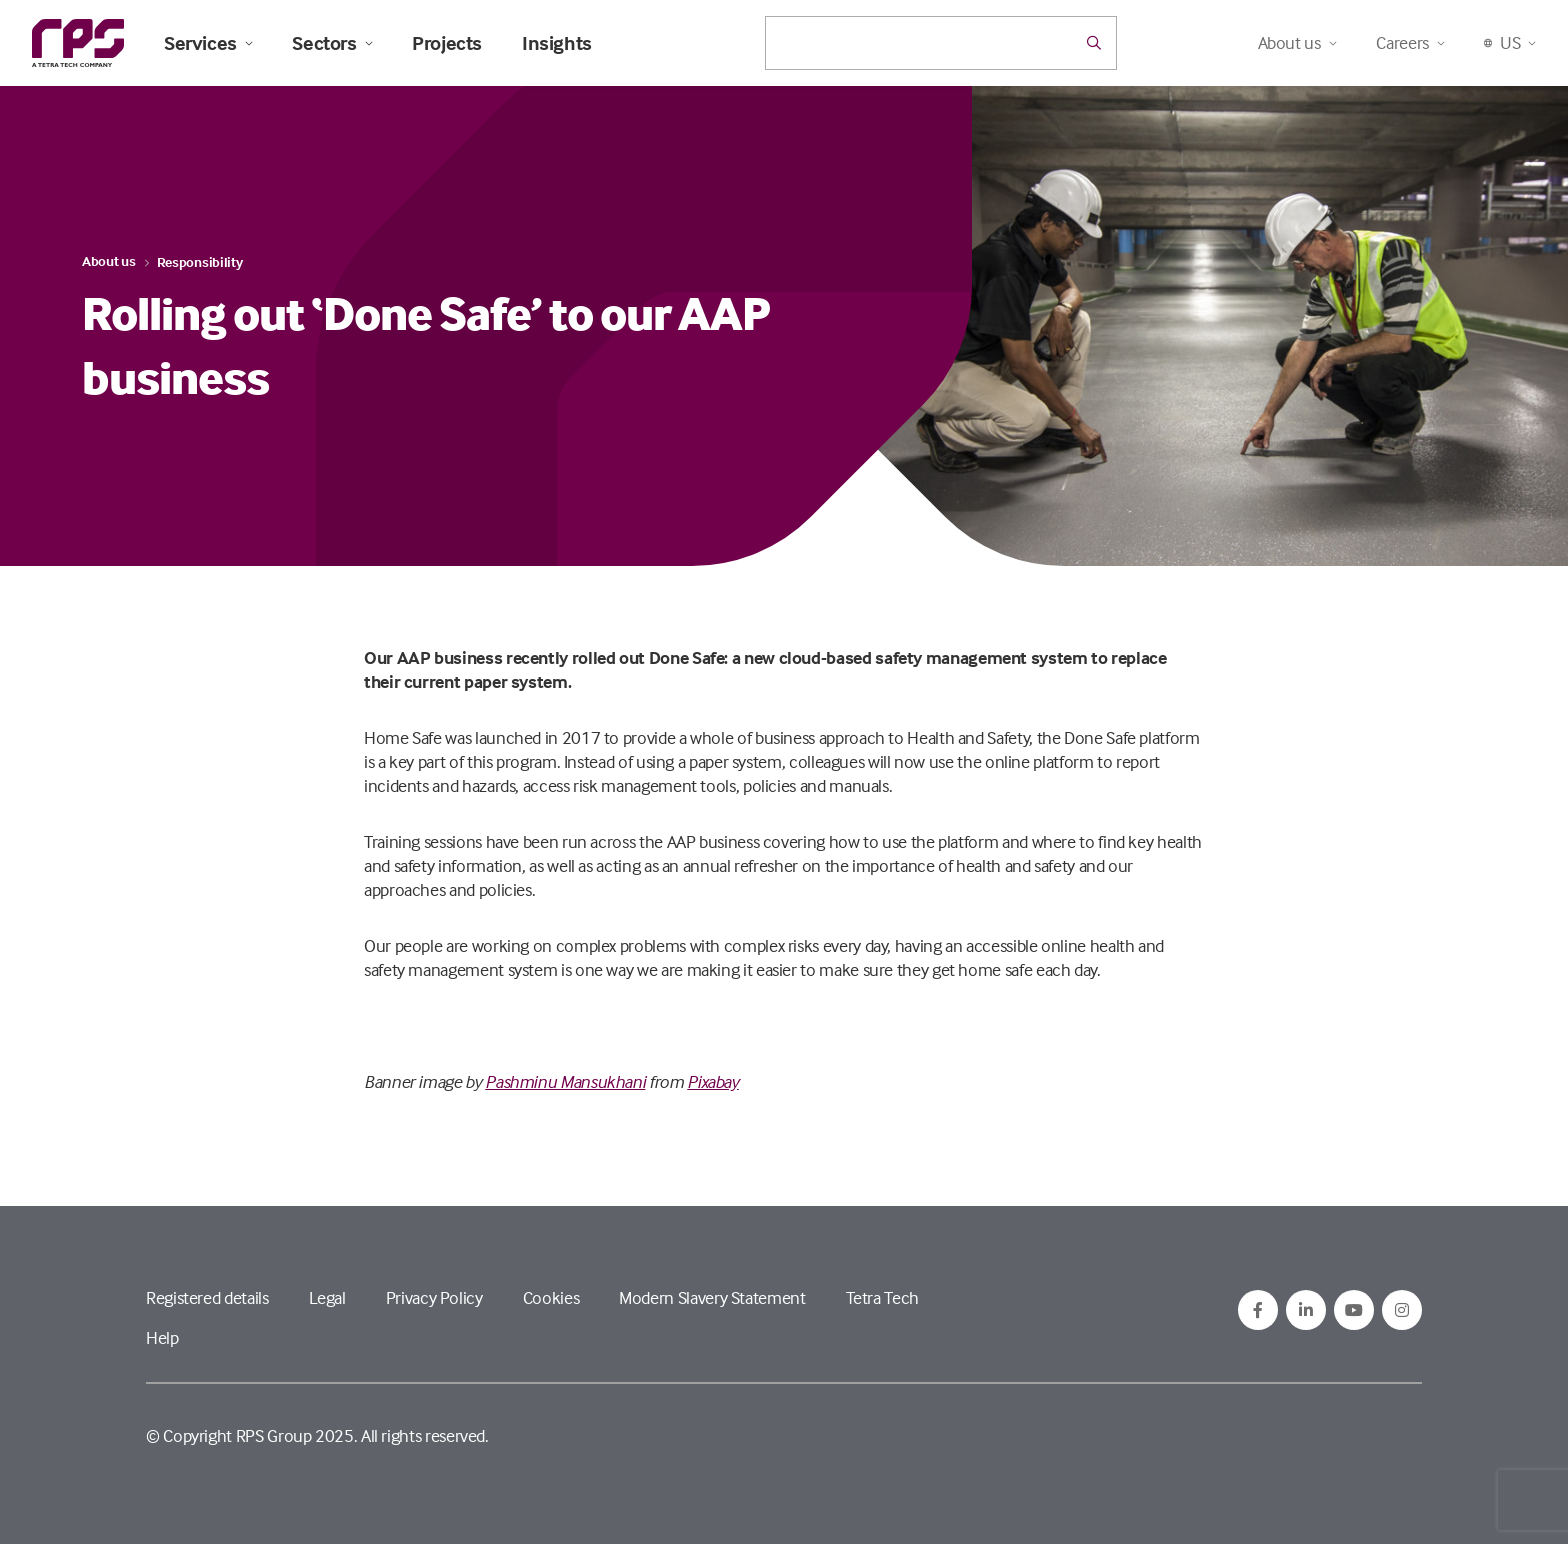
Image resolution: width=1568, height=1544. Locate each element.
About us (109, 260)
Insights (557, 43)
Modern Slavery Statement (712, 1297)
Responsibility (200, 261)
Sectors (332, 43)
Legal (327, 1297)
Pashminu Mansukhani (565, 1081)
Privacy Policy (434, 1297)
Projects (447, 43)
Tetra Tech (882, 1297)
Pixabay (712, 1081)
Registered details (207, 1297)
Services (208, 43)
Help (162, 1337)
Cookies (551, 1297)
